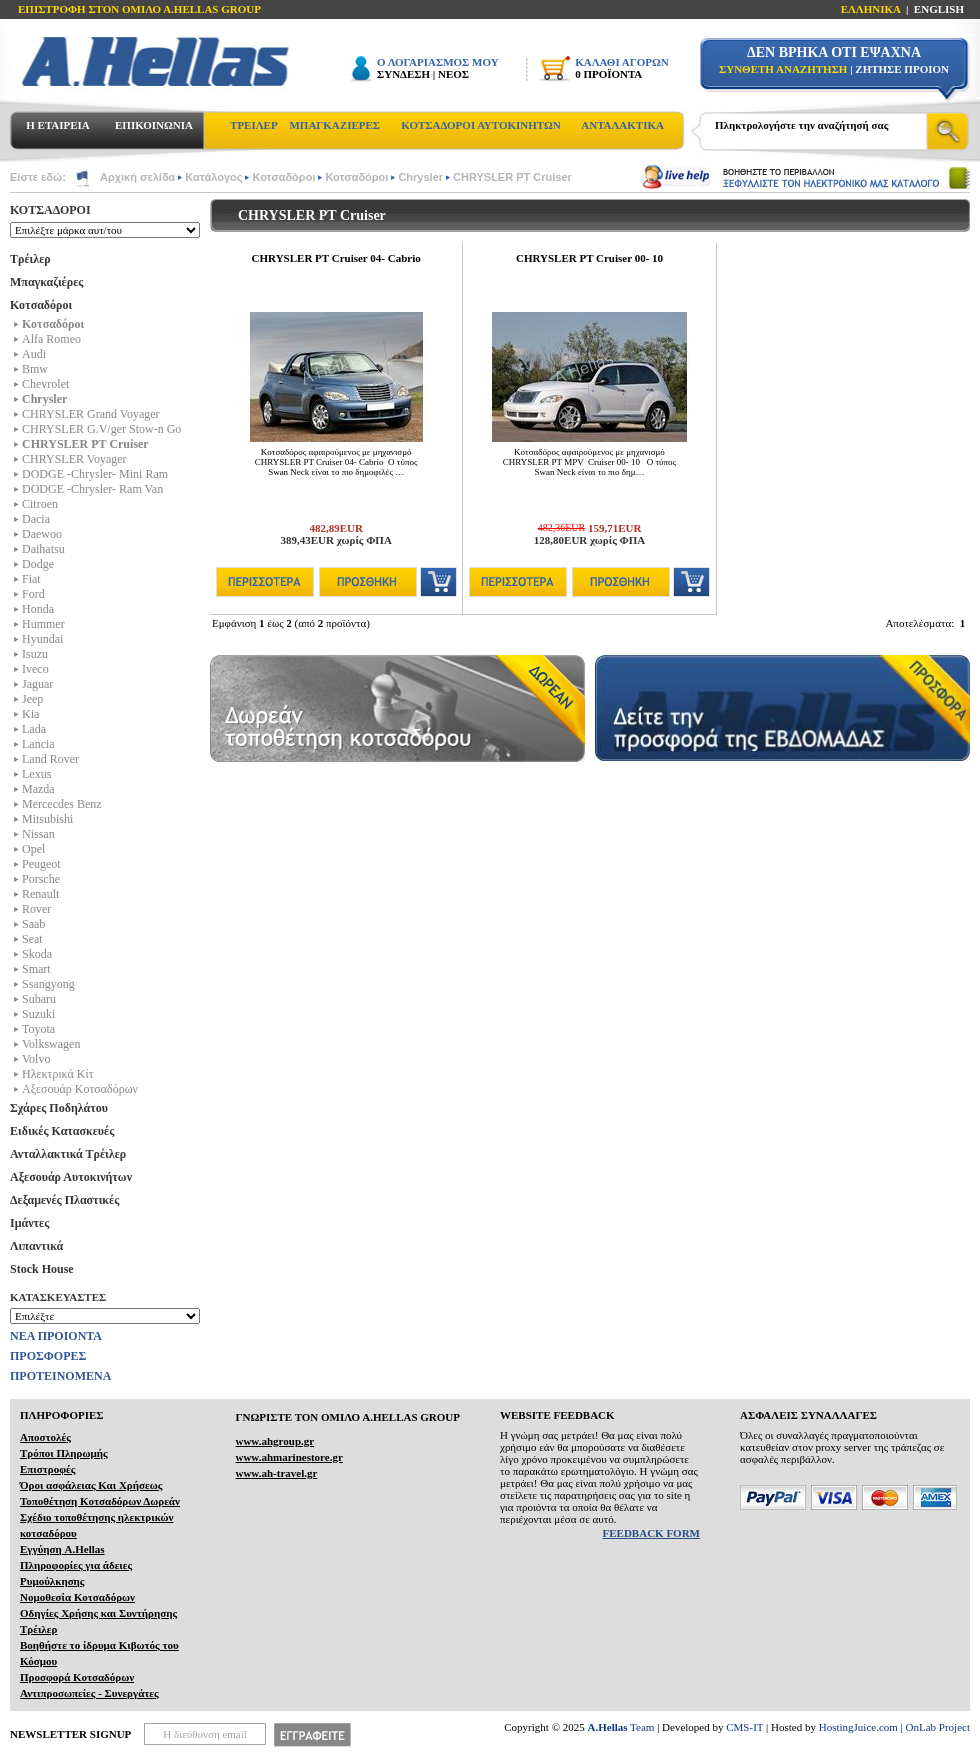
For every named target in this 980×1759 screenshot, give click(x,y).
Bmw (35, 369)
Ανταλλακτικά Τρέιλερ (68, 1154)
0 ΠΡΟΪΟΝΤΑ (608, 74)
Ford (33, 594)
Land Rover (50, 759)
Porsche (41, 879)
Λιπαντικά (36, 1246)
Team (621, 1727)
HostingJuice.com (858, 1727)
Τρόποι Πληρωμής (64, 1453)
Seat (32, 939)
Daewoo (42, 534)
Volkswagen (51, 1044)
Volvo (36, 1059)
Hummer (43, 624)
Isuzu (35, 654)
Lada (34, 729)
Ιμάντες (29, 1223)
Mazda (38, 789)
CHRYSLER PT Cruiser (512, 177)
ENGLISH (939, 9)
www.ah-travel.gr (276, 1473)
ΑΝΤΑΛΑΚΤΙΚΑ (622, 125)
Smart (36, 969)
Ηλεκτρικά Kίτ (58, 1074)
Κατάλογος (213, 177)
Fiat (31, 579)
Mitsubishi (47, 819)
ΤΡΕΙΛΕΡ (254, 125)
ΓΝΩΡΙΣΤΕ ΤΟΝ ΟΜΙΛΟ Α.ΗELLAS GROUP (347, 1417)
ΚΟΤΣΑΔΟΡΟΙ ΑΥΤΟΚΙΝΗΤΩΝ (480, 125)
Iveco (35, 669)
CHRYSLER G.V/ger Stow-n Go (101, 429)
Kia (30, 714)
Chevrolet (45, 384)
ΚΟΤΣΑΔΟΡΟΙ (50, 210)
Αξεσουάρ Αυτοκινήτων (71, 1177)
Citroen (40, 504)
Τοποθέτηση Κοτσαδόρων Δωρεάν (100, 1501)
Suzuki (38, 1014)
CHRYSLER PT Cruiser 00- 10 (589, 258)
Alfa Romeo (51, 339)
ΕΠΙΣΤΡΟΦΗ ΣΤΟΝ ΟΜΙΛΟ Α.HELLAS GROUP (139, 9)
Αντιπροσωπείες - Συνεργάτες (89, 1693)
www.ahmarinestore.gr (288, 1457)
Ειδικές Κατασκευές (62, 1131)
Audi (34, 354)
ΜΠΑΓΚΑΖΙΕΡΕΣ (334, 125)
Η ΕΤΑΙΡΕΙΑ (57, 125)
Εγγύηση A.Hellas (62, 1549)
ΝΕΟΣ (453, 74)
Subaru (39, 999)
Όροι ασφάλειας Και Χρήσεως (91, 1485)
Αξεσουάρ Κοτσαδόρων (80, 1089)
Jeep (32, 699)
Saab (33, 924)
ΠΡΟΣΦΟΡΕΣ (48, 1356)
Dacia (36, 519)
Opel (33, 849)
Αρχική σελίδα (137, 177)
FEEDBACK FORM (651, 1533)
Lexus (36, 774)
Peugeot (41, 864)
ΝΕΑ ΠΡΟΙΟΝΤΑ (56, 1336)
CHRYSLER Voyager (74, 459)
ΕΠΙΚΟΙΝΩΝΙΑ (154, 125)
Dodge (38, 564)
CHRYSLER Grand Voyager (91, 414)
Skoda (37, 954)
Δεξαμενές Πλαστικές (64, 1200)
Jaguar (37, 684)
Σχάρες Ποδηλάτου (59, 1108)
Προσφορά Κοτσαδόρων (77, 1677)
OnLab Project (938, 1727)
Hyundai (42, 639)
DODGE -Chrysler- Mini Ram (95, 474)
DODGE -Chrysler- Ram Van (92, 489)
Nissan (38, 834)
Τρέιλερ (30, 259)
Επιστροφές (47, 1469)
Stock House (42, 1269)
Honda (38, 609)
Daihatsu (43, 549)
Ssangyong (48, 984)
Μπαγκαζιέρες (46, 282)
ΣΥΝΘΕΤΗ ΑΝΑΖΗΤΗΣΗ (783, 69)
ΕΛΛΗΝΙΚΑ (871, 9)
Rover (36, 909)
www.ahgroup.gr (274, 1441)
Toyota (38, 1029)
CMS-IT (744, 1727)
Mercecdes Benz (62, 804)
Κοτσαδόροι (283, 177)
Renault (40, 894)
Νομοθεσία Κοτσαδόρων (77, 1597)
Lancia (38, 744)
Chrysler (420, 177)
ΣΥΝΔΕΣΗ (403, 74)
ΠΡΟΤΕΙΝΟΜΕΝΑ (60, 1376)
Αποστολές (45, 1437)
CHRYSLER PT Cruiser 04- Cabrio (336, 258)
